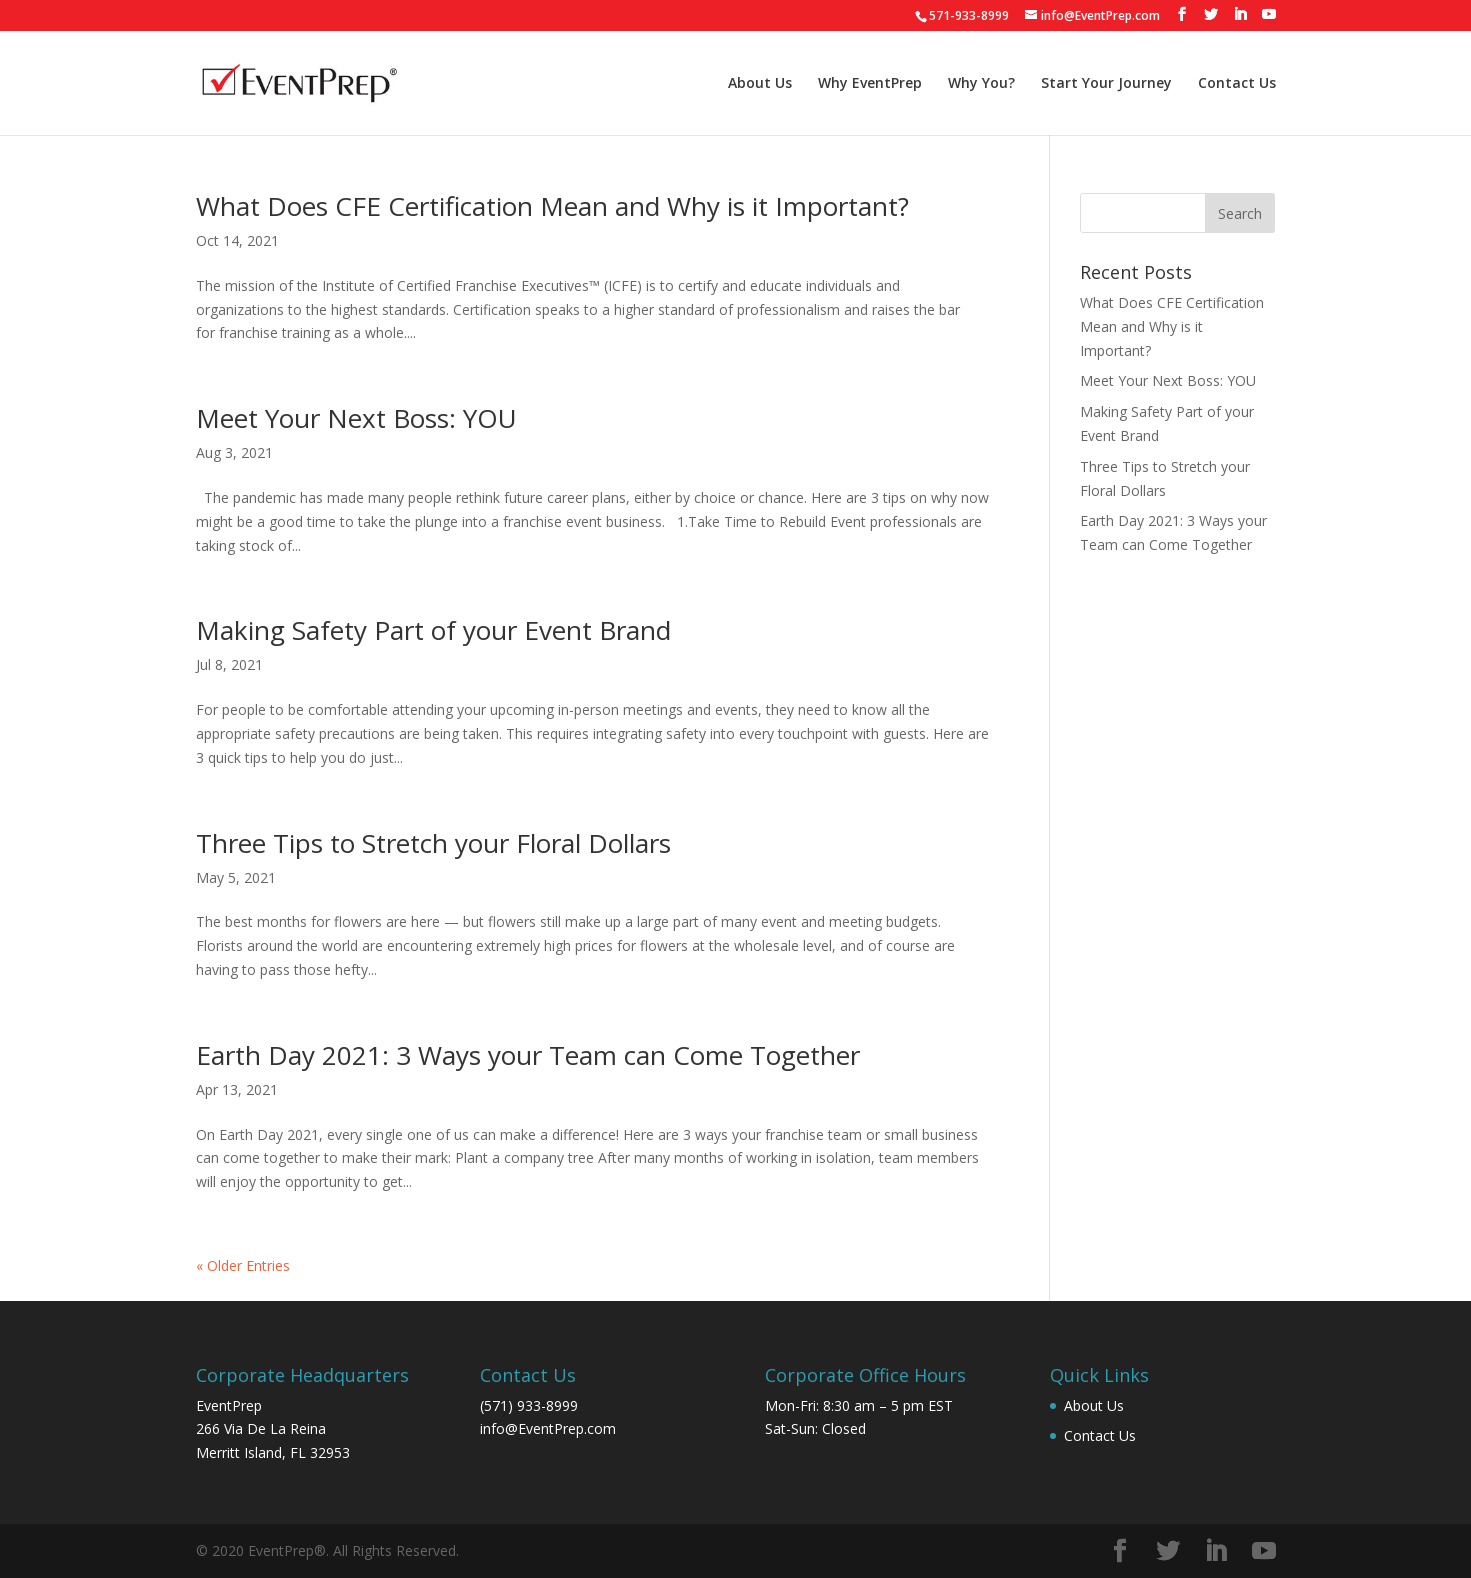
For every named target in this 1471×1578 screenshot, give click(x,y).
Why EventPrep (870, 84)
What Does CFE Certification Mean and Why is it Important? (552, 206)
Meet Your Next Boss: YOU (356, 418)
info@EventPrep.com (548, 1428)
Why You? (981, 84)
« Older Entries (243, 1265)
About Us (760, 84)
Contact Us (1237, 84)
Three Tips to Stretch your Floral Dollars (433, 843)
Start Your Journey (1106, 84)
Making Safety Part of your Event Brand (433, 630)
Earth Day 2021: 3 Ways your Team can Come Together (528, 1055)
